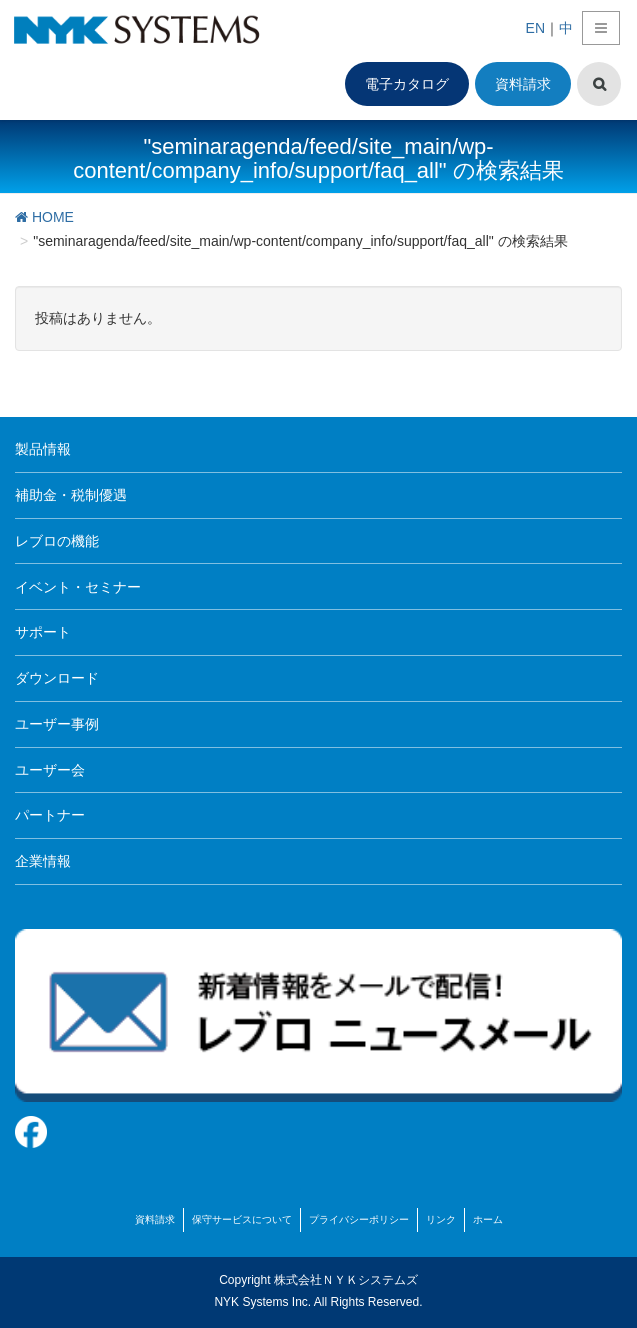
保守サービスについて (242, 1219)
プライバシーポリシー (359, 1219)
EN (535, 28)
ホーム (488, 1219)
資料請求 (523, 84)
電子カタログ (407, 84)
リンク (441, 1219)
